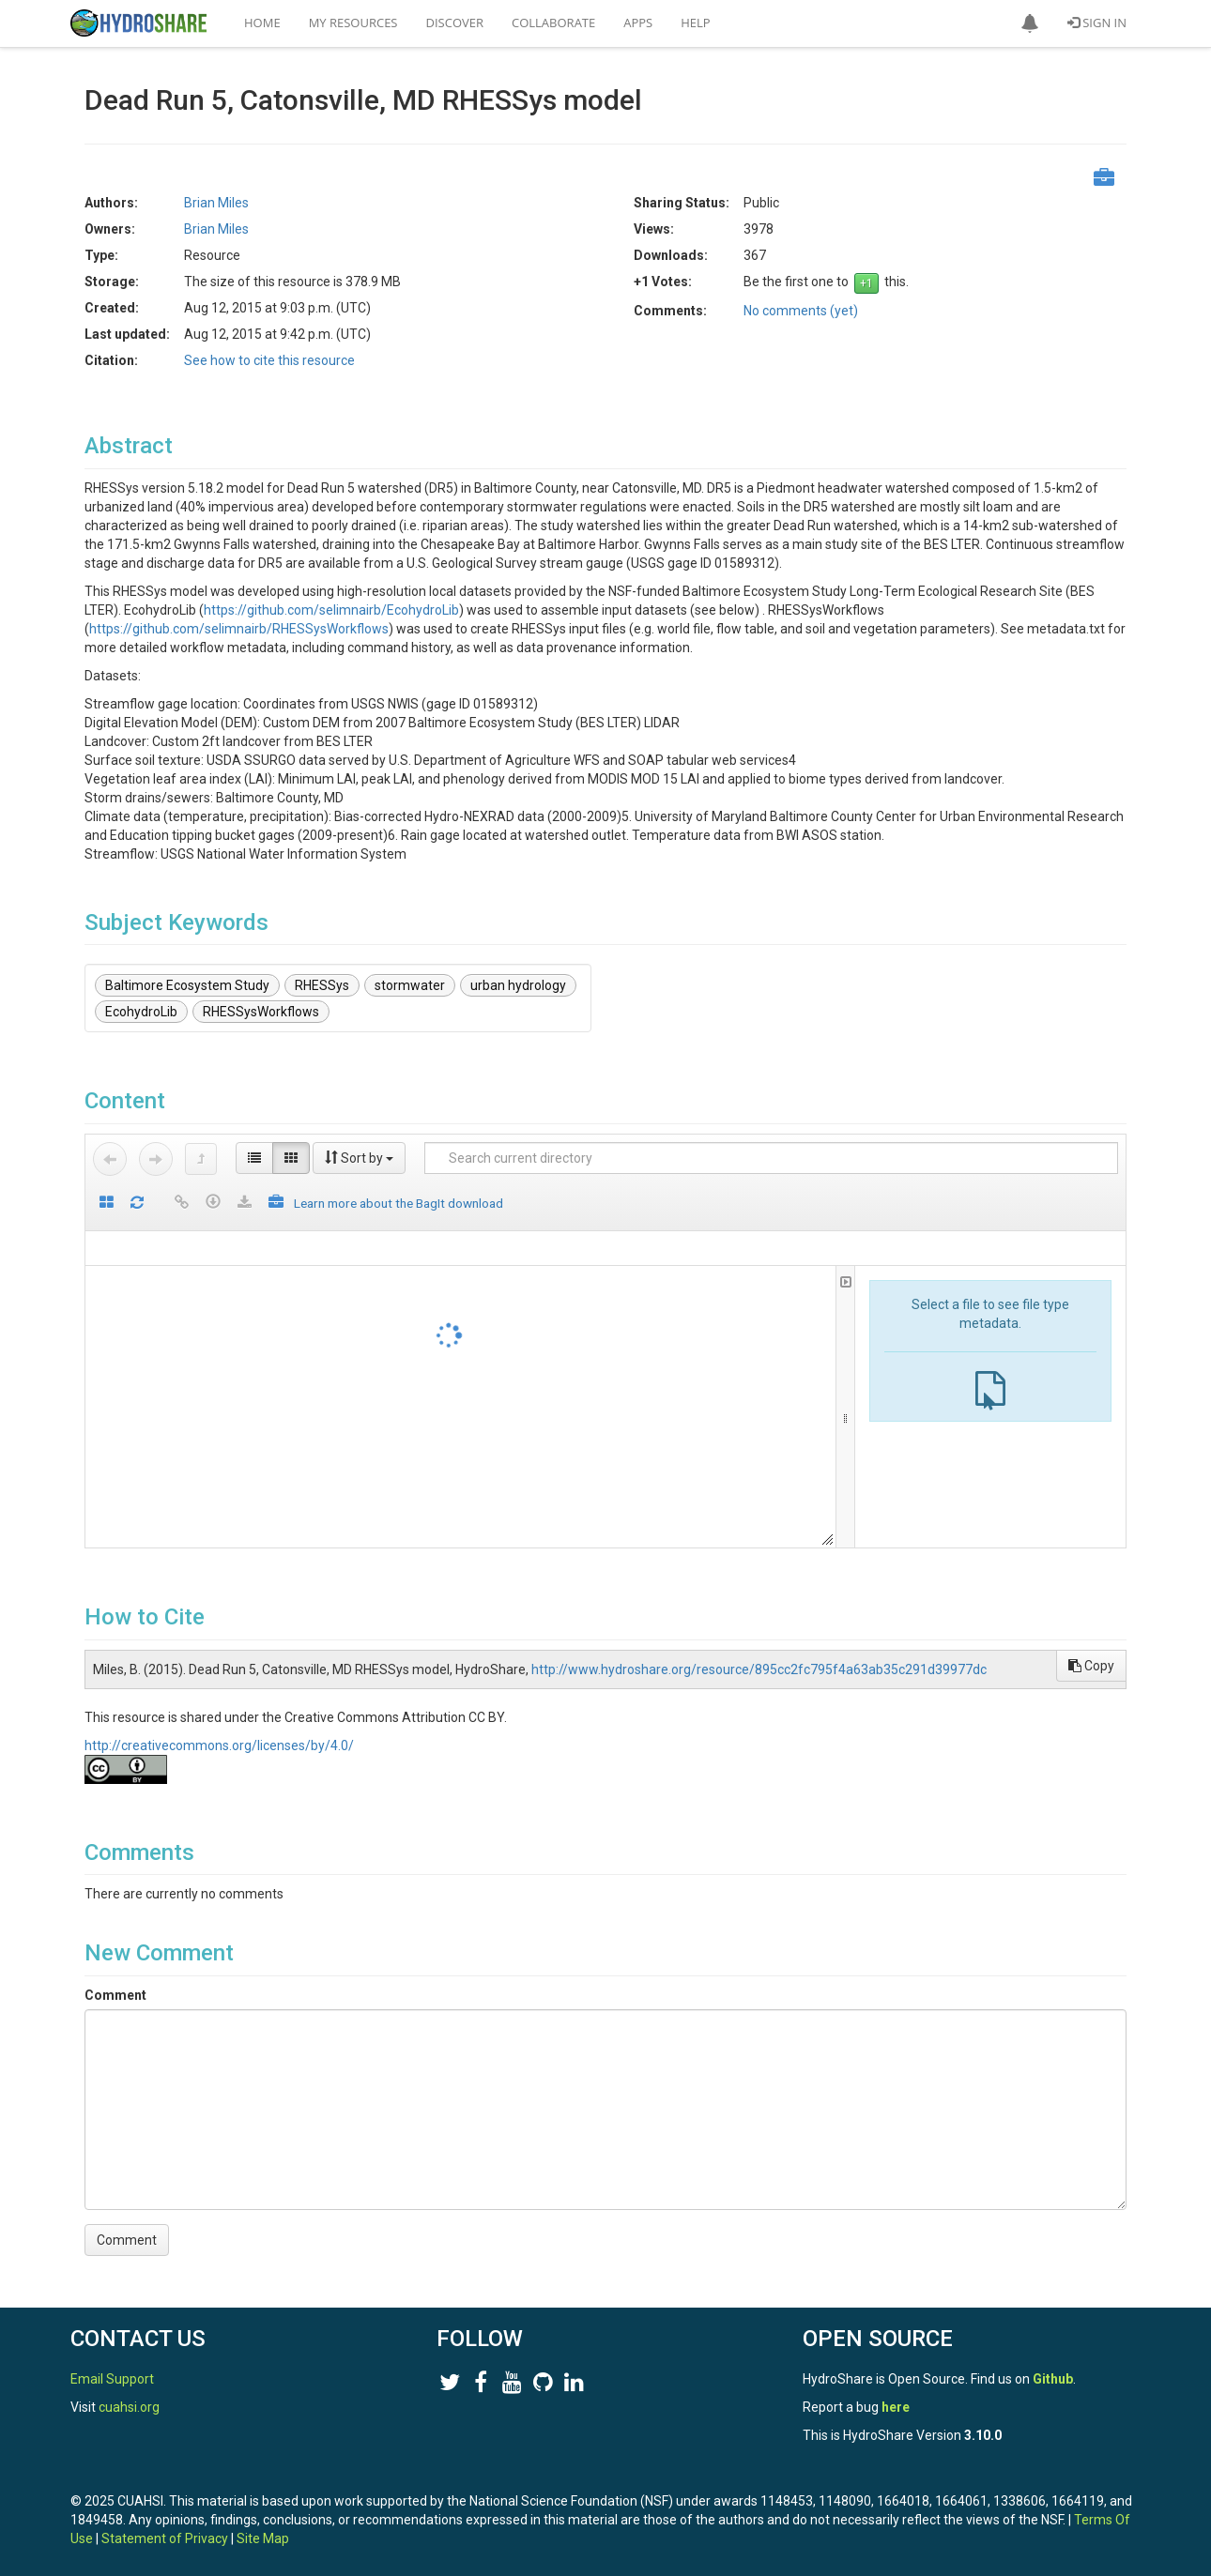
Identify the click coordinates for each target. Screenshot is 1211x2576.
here (895, 2407)
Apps (637, 22)
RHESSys (322, 985)
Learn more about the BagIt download (398, 1203)
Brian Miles (216, 202)
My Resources (353, 22)
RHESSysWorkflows (261, 1011)
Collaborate (553, 22)
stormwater (410, 985)
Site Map (263, 2538)
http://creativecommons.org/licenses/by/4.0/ (219, 1745)
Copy (1091, 1665)
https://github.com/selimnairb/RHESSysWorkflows (239, 628)
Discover (455, 22)
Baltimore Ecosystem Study (187, 985)
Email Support (112, 2378)
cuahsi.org (129, 2407)
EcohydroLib (141, 1011)
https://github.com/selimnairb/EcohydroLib (331, 609)
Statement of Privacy (164, 2538)
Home (262, 22)
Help (695, 22)
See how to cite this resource (269, 360)
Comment (115, 1995)
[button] (1029, 23)
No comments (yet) (800, 310)
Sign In (1097, 22)
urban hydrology (518, 985)
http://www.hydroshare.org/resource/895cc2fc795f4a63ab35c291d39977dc (759, 1669)
